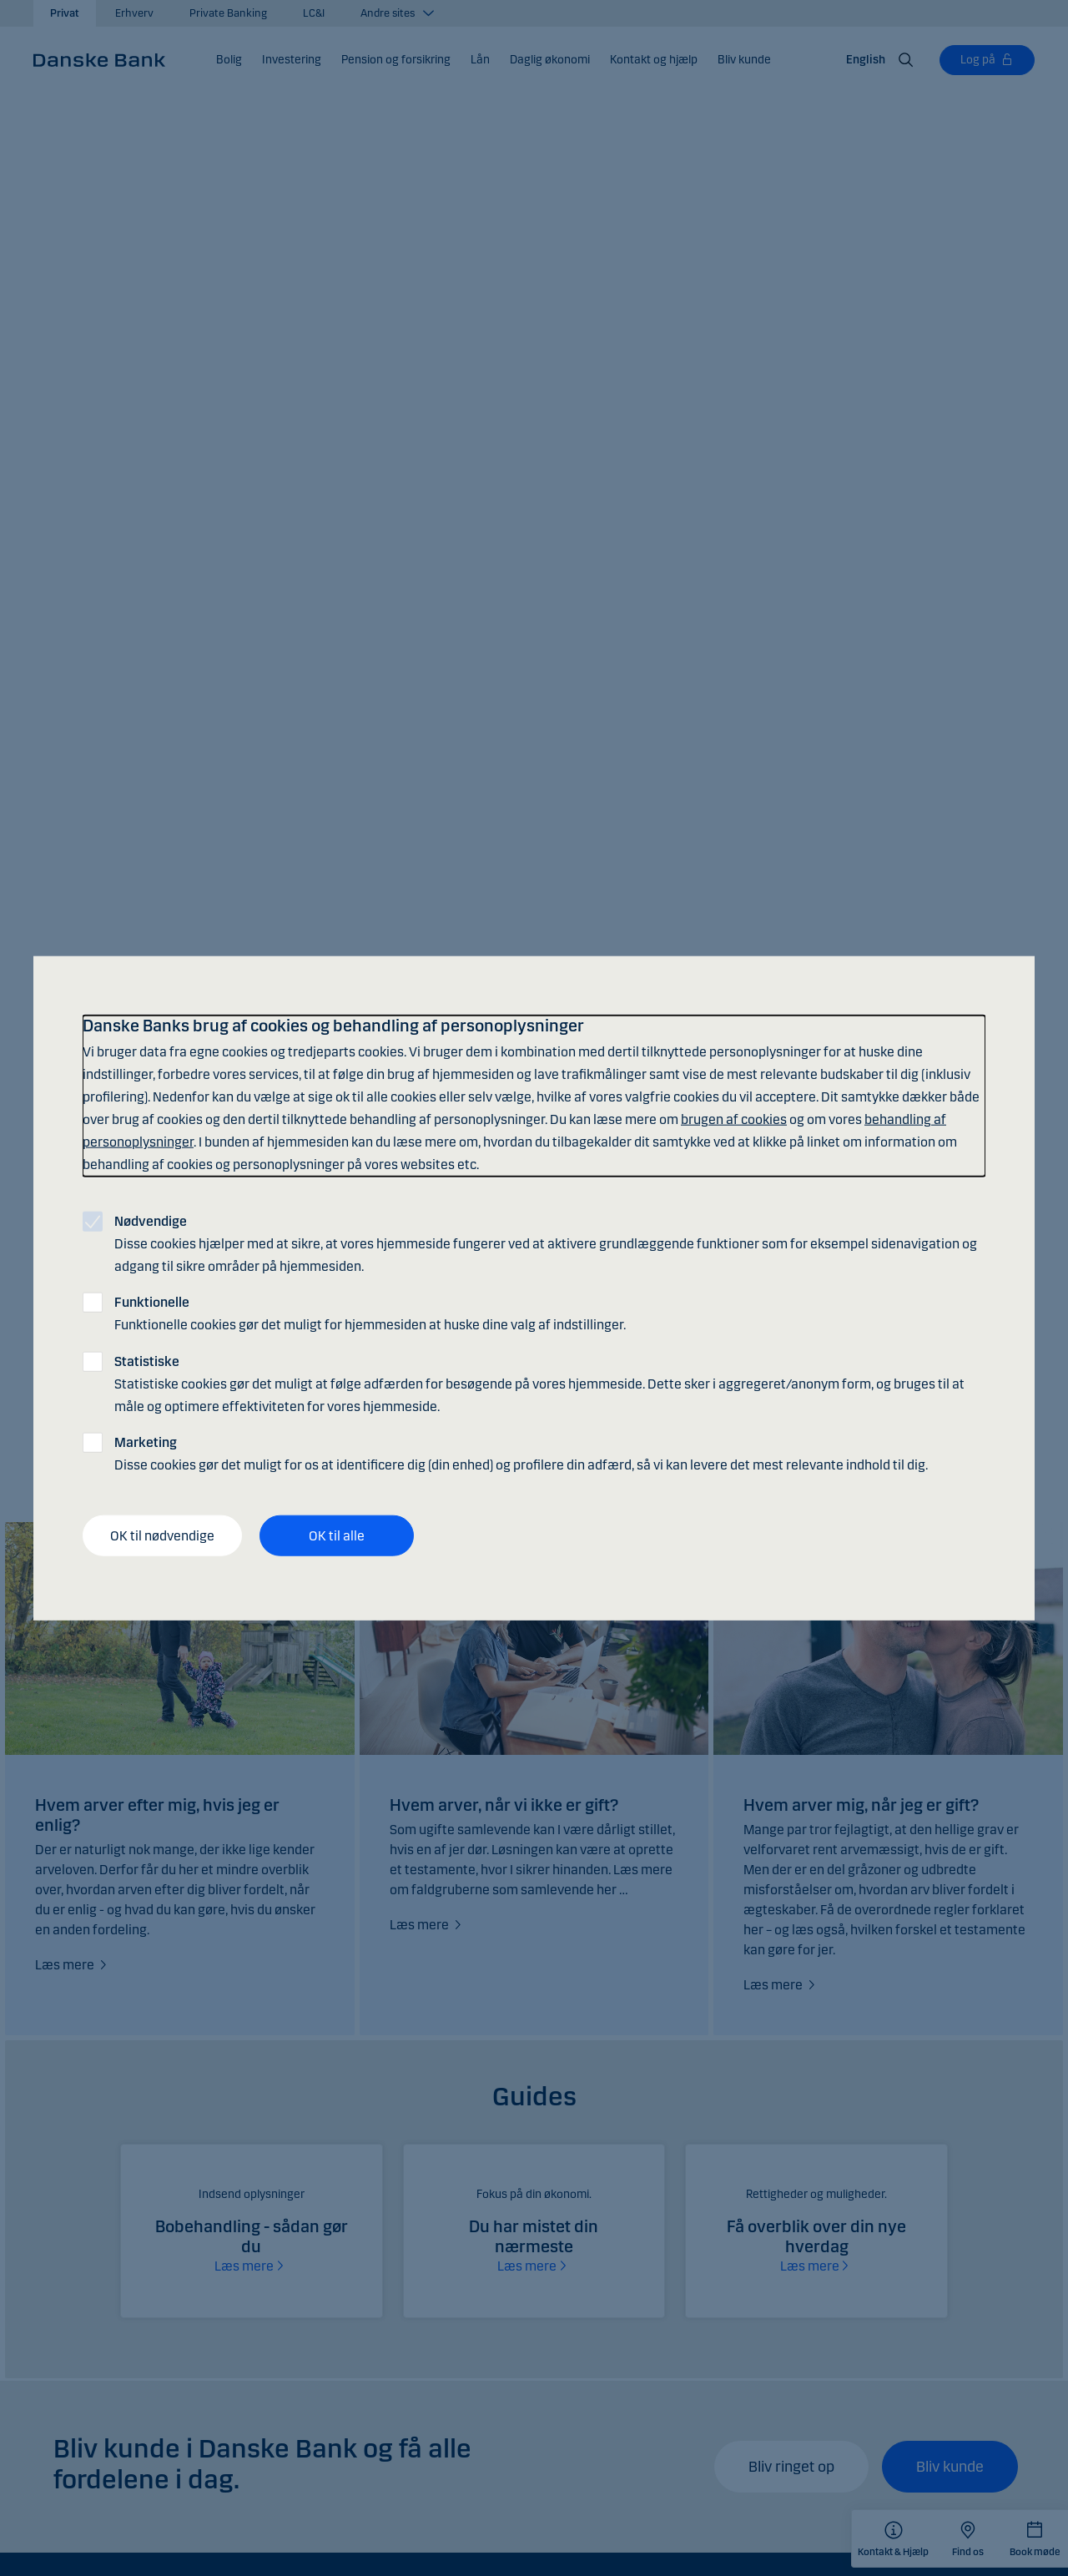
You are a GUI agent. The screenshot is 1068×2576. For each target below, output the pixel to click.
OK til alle (337, 1535)
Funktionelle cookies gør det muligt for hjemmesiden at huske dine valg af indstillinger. (370, 1313)
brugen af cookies (734, 1119)
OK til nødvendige (162, 1535)
